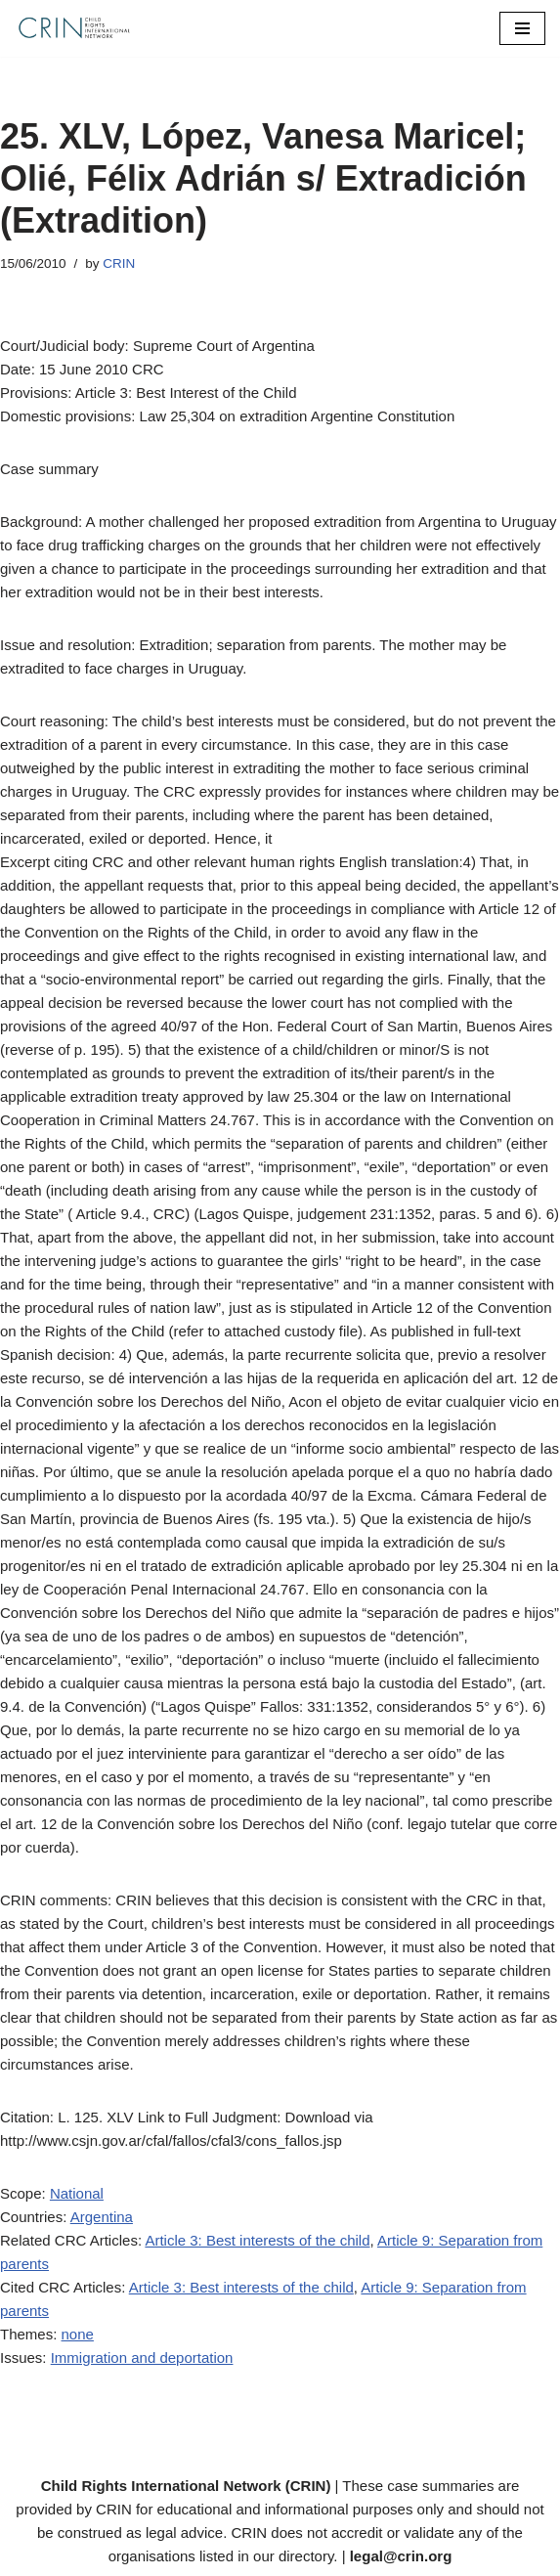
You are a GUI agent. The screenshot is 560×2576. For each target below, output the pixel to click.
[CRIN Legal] (73, 28)
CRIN (119, 263)
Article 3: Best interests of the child (257, 2240)
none (78, 2334)
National (77, 2193)
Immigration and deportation (142, 2357)
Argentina (101, 2216)
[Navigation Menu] (522, 28)
